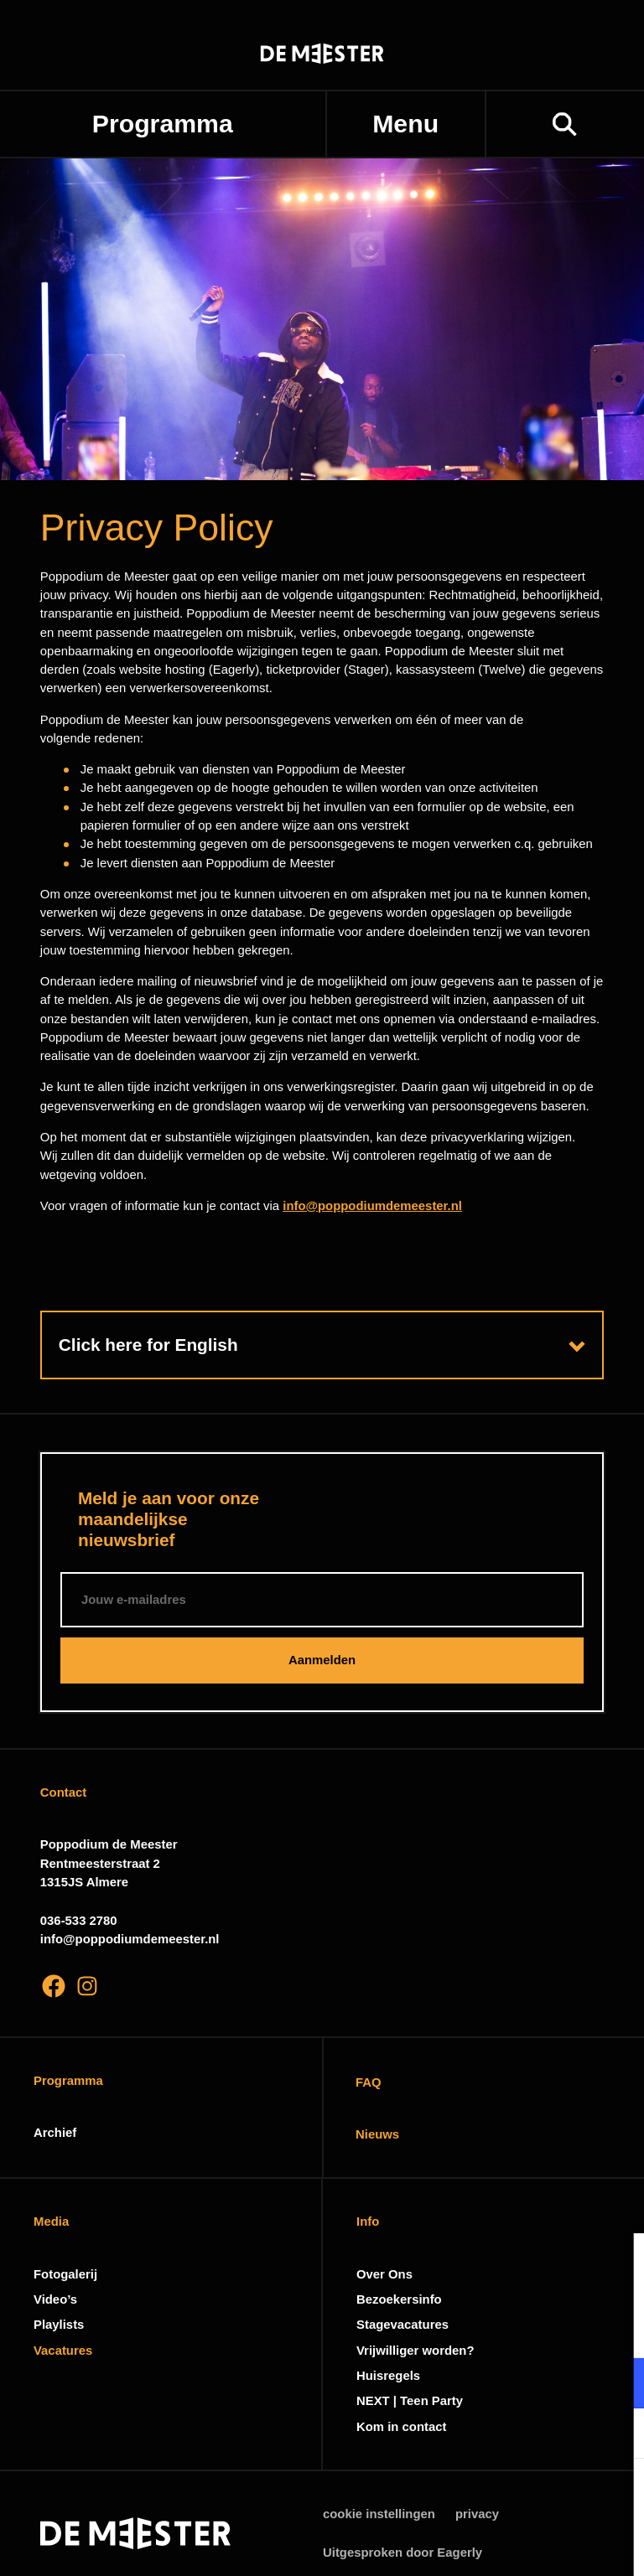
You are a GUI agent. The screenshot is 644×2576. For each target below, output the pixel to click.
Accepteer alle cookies (501, 2496)
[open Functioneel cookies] (617, 2385)
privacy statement (434, 2328)
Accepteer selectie (501, 2544)
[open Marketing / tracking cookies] (617, 2435)
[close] (618, 2263)
